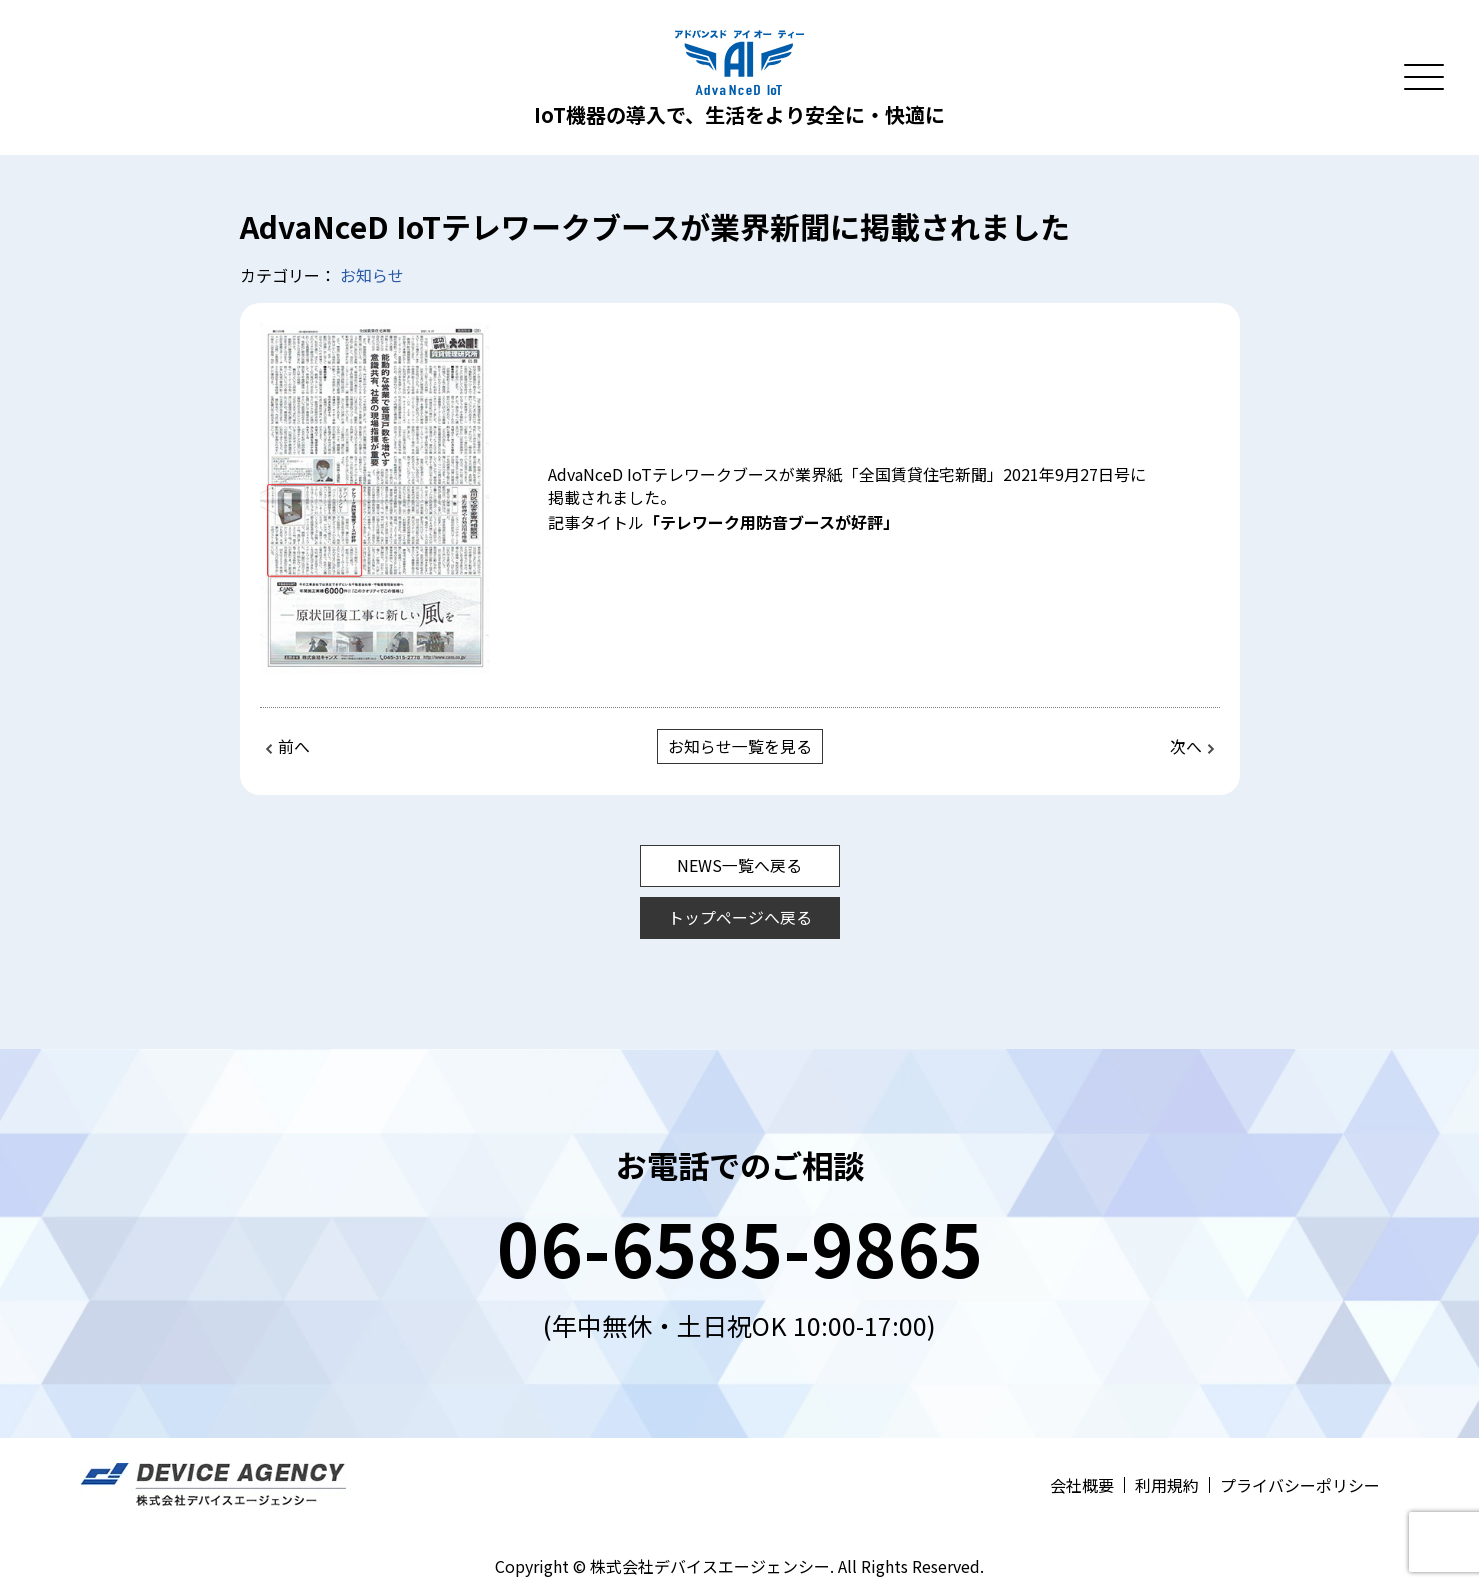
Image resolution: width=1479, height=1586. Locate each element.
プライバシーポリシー (1300, 1484)
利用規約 (1167, 1484)
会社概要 (1082, 1484)
